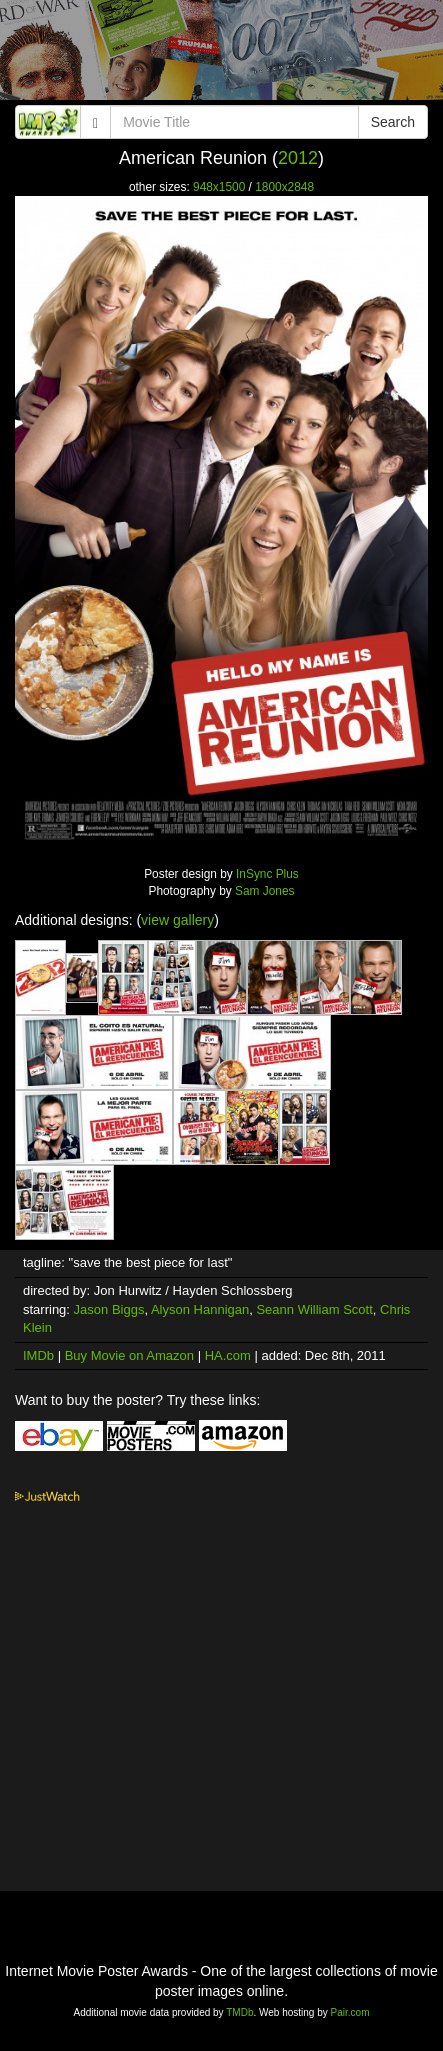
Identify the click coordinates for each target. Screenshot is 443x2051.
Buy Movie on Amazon (129, 1355)
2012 (298, 158)
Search (393, 122)
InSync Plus (267, 874)
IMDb (38, 1355)
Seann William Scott (314, 1309)
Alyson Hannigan (200, 1309)
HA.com (228, 1355)
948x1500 (219, 187)
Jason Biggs (109, 1309)
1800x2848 (284, 187)
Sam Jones (264, 891)
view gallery (177, 920)
